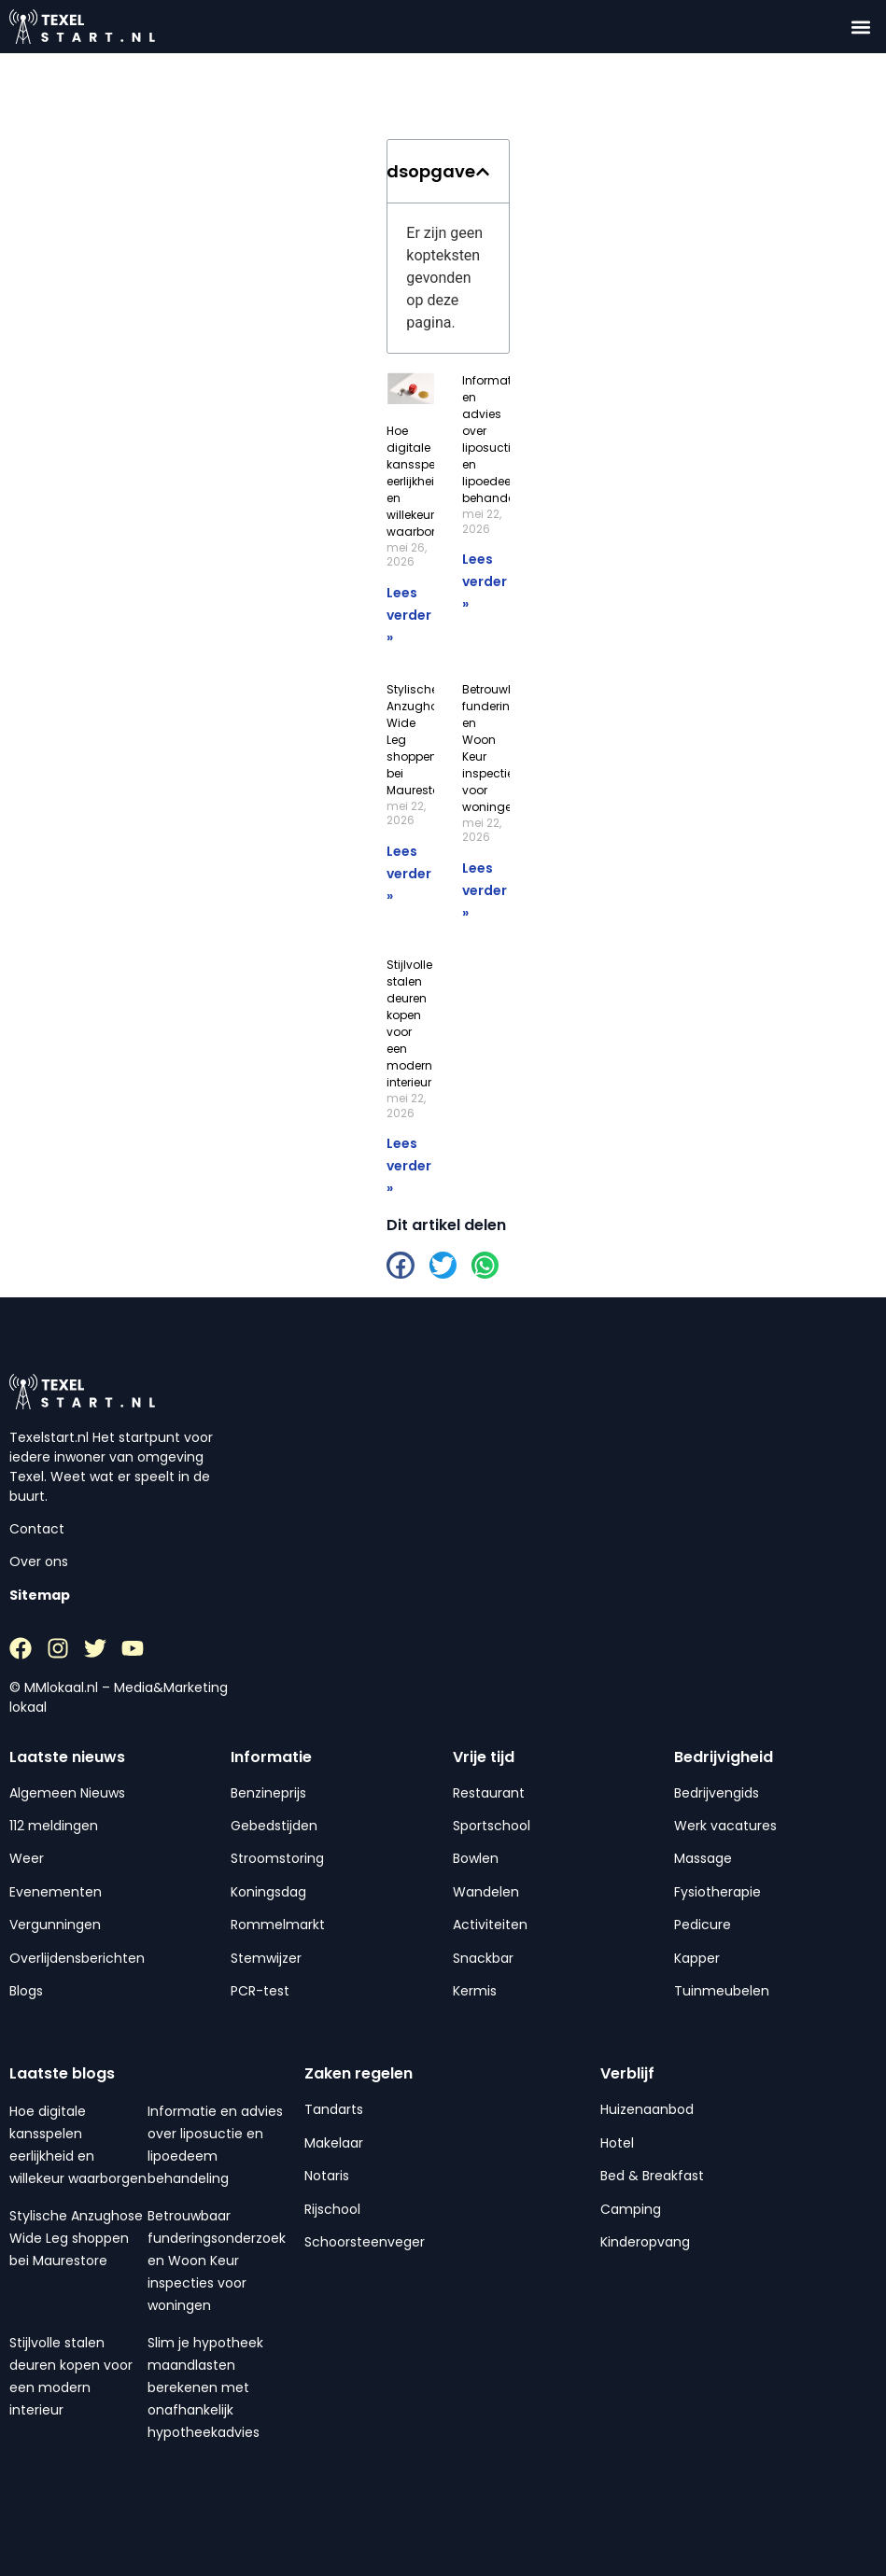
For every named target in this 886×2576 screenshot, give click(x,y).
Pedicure (702, 1924)
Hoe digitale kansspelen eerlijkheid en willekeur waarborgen (422, 481)
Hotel (617, 2143)
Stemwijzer (266, 1958)
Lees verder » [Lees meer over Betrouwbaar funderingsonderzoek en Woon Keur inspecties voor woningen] (484, 890)
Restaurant (489, 1793)
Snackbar (483, 1958)
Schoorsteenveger (364, 2242)
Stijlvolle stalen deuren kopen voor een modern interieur (409, 1023)
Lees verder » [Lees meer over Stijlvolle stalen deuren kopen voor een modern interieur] (409, 1165)
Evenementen (55, 1892)
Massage (703, 1858)
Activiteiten (490, 1924)
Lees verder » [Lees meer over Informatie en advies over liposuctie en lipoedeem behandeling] (484, 581)
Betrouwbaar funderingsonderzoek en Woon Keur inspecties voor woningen (217, 2260)
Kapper (697, 1958)
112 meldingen (53, 1825)
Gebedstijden (274, 1825)
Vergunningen (55, 1924)
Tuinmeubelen (721, 1990)
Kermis (475, 1990)
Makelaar (333, 2143)
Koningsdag (268, 1892)
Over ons (38, 1561)
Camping (630, 2209)
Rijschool (332, 2209)
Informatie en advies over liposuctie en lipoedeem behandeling (499, 439)
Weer (26, 1858)
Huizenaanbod (647, 2109)
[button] (861, 26)
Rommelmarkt (278, 1924)
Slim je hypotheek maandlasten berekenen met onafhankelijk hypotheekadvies (205, 2387)
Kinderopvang (645, 2242)
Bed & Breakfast (652, 2175)
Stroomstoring (277, 1858)
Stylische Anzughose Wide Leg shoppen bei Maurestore (76, 2238)
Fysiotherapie (717, 1892)
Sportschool (491, 1825)
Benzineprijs (268, 1793)
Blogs (26, 1990)
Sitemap (39, 1595)
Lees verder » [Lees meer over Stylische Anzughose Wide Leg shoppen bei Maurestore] (409, 873)
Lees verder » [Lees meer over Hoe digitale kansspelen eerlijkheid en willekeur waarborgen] (409, 615)
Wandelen (486, 1892)
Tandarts (333, 2109)
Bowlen (476, 1858)
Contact (36, 1528)
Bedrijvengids (716, 1793)
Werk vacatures (725, 1825)
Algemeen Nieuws (67, 1793)
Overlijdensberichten (77, 1958)
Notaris (326, 2175)
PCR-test (260, 1990)
